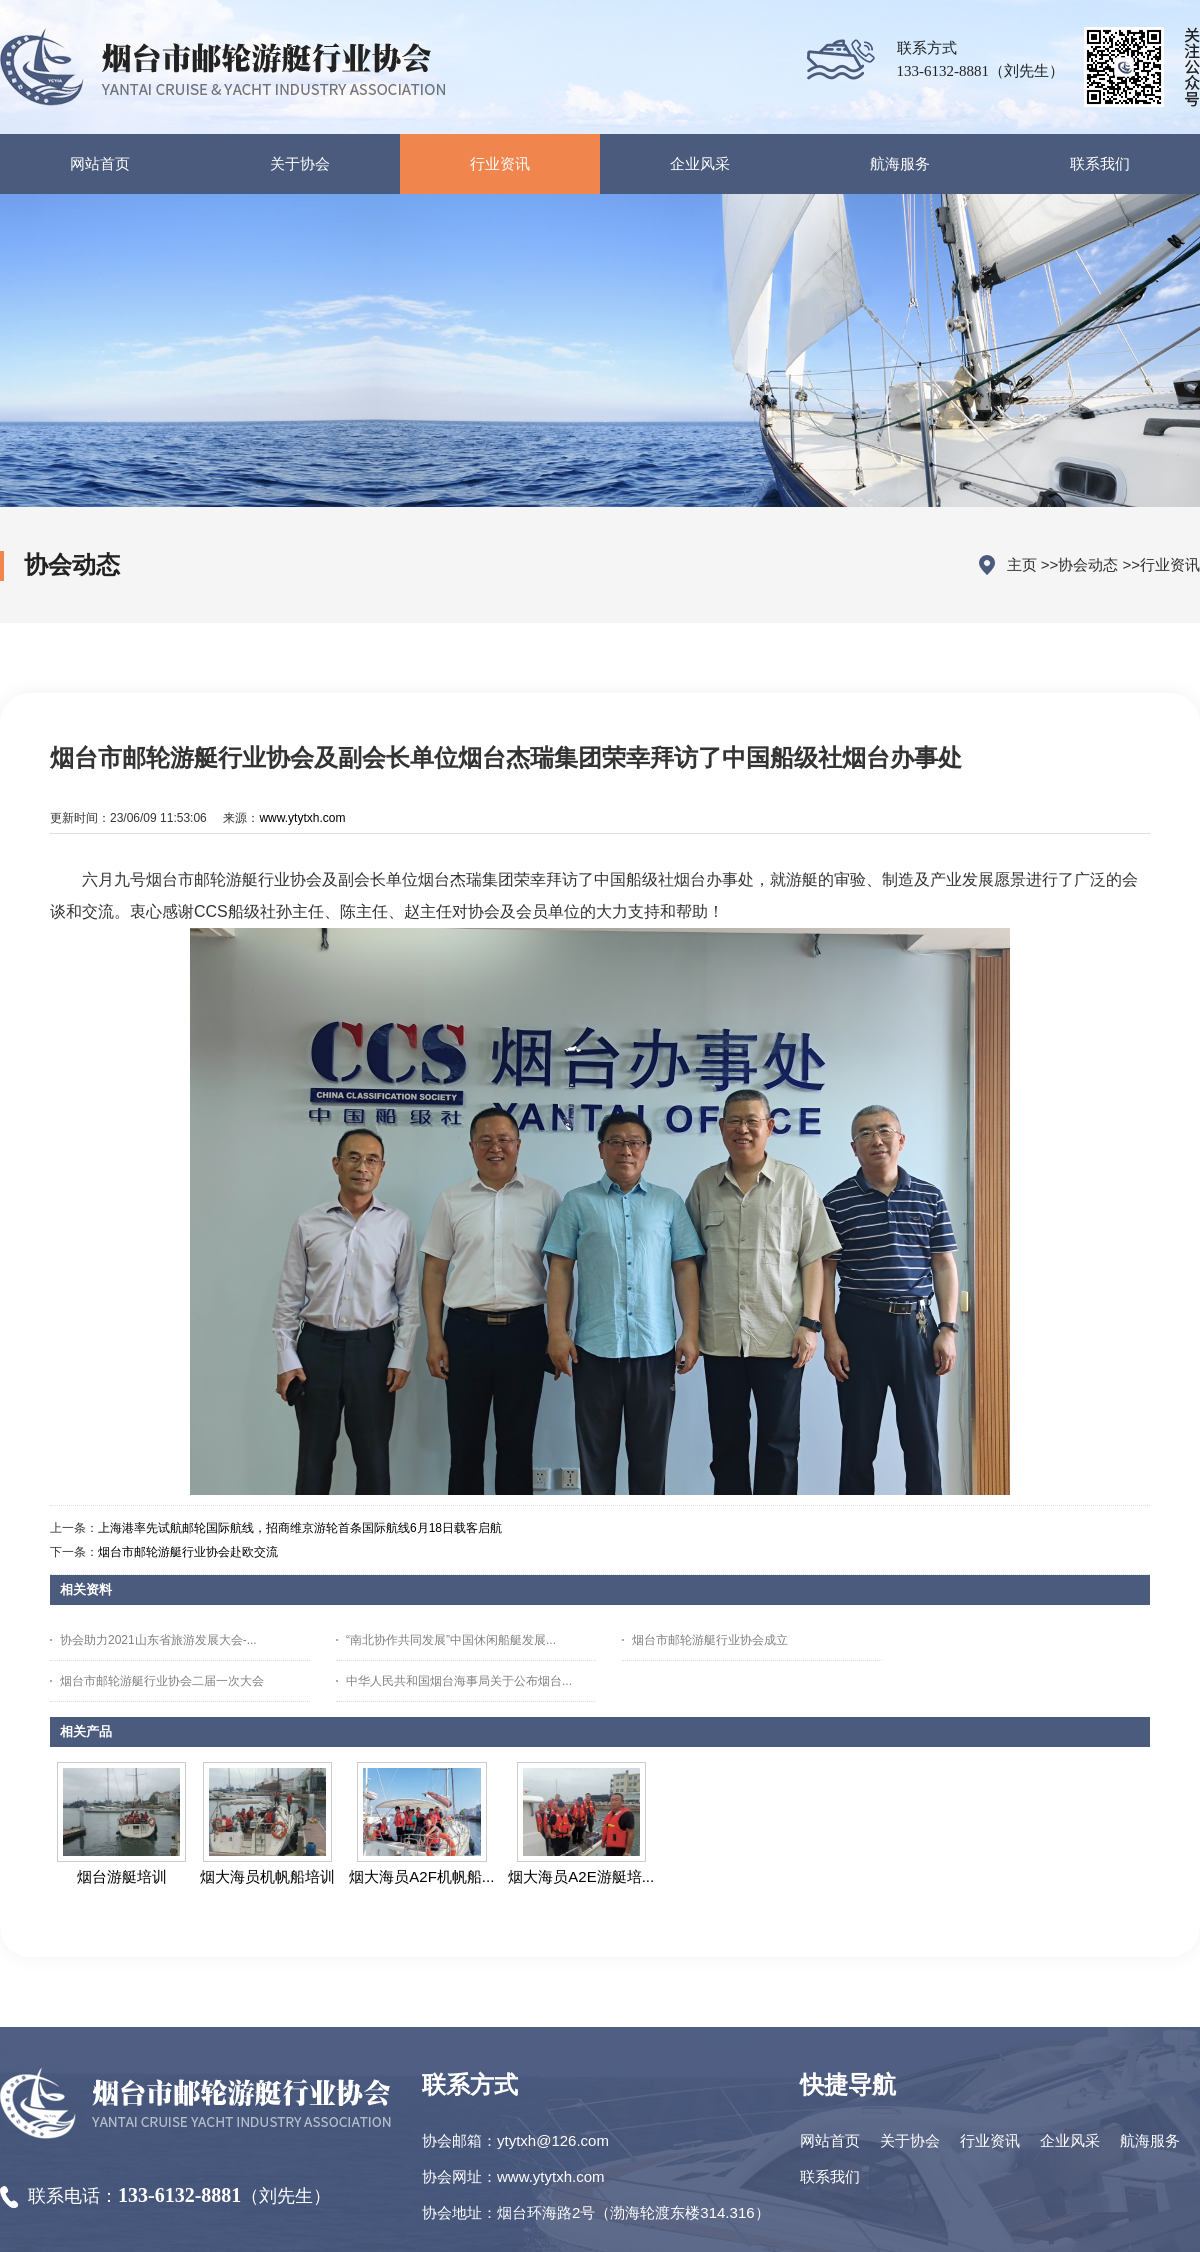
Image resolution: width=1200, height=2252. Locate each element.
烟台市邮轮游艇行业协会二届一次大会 (162, 1681)
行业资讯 (1170, 564)
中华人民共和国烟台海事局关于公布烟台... (459, 1681)
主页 (1022, 564)
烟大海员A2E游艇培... (581, 1876)
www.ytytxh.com (302, 818)
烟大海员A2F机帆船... (421, 1876)
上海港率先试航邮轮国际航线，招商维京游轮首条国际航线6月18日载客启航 (300, 1528)
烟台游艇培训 (122, 1876)
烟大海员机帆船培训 (267, 1876)
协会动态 (1088, 564)
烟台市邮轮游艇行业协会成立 (710, 1640)
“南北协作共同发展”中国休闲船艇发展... (451, 1640)
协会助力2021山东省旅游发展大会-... (158, 1640)
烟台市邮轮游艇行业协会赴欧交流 (188, 1552)
